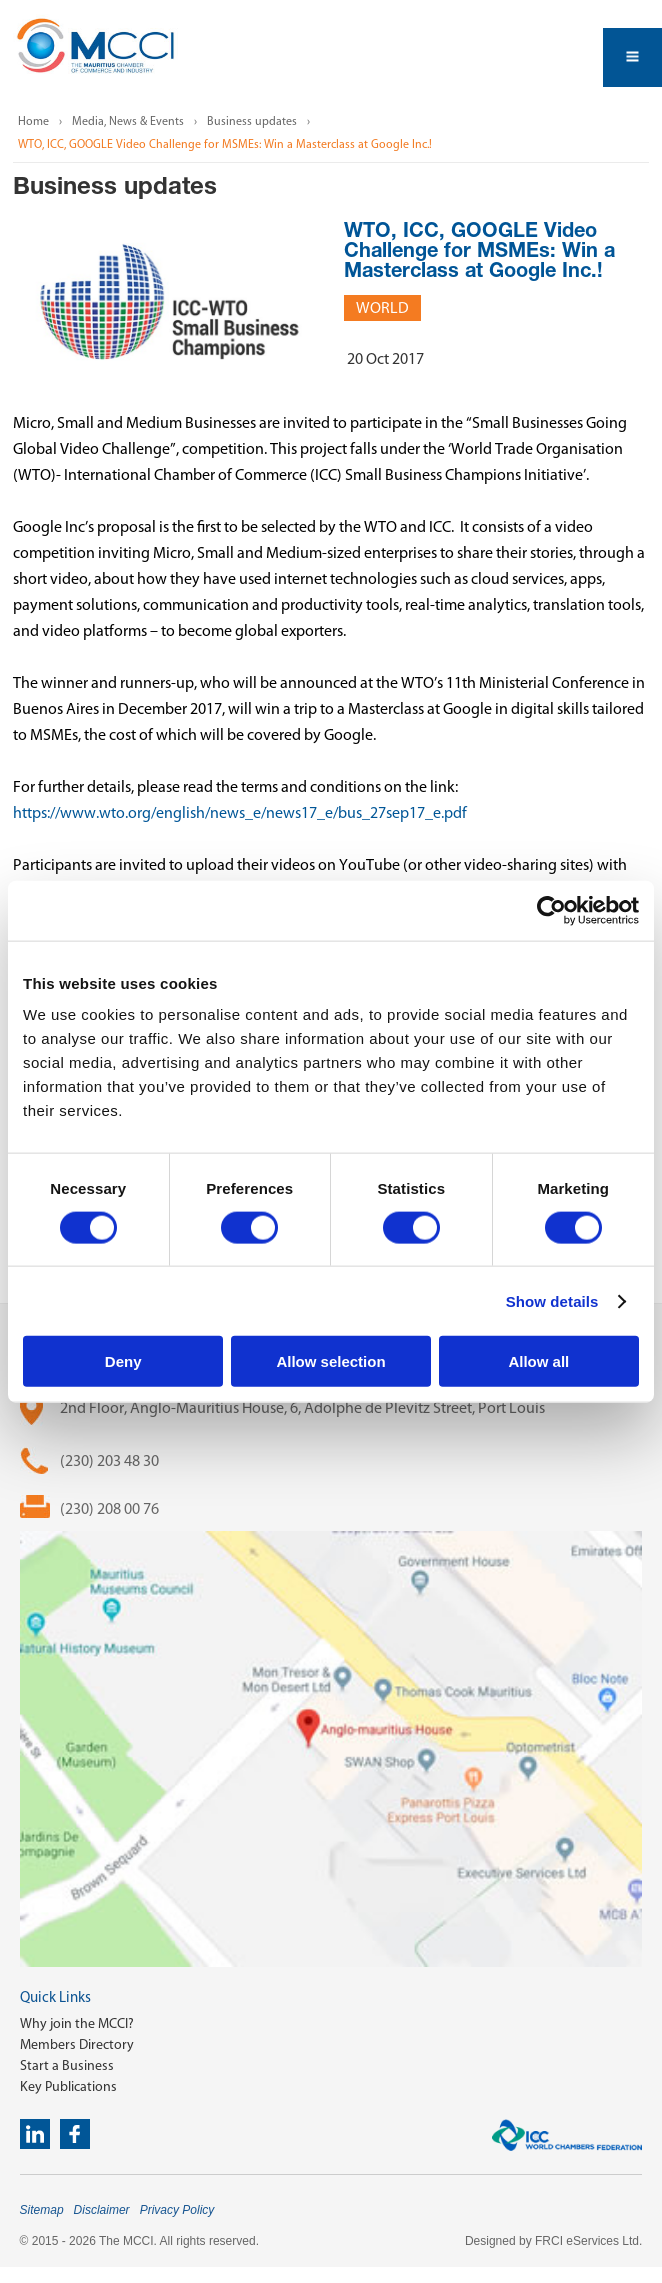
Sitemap (42, 2210)
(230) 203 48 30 (109, 1460)
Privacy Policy (177, 2210)
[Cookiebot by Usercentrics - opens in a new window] (551, 910)
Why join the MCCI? (77, 2023)
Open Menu (632, 57)
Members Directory (77, 2044)
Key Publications (68, 2086)
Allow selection (330, 1361)
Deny (123, 1361)
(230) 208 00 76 (109, 1508)
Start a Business (67, 2065)
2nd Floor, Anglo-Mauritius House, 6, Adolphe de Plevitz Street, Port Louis (302, 1407)
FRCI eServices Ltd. (588, 2241)
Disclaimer (102, 2210)
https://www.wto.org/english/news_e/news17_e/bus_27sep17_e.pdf (240, 812)
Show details (552, 1300)
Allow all (538, 1361)
